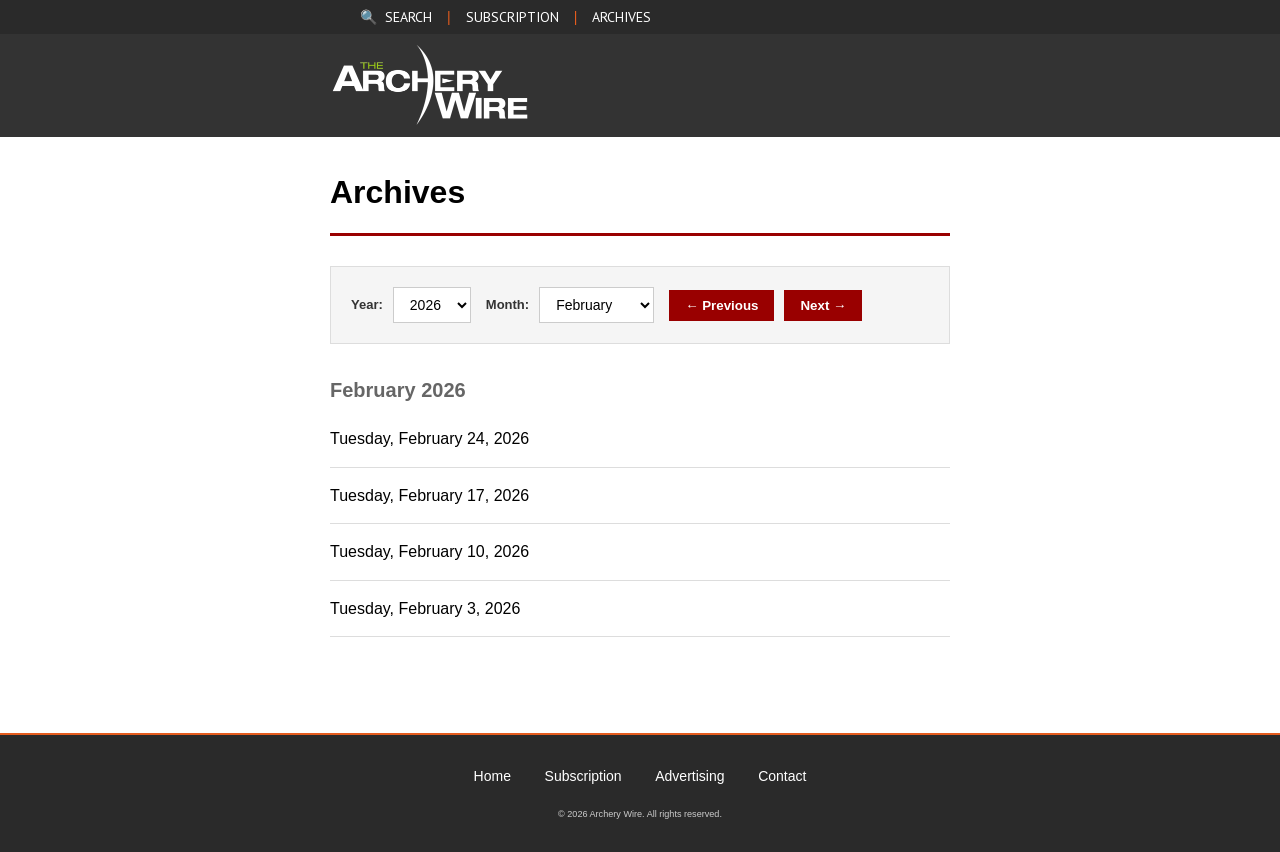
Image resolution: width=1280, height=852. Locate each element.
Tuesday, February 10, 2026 (429, 551)
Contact (782, 776)
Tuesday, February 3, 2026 (425, 608)
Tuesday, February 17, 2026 (429, 495)
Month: (507, 304)
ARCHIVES (621, 17)
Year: (367, 304)
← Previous (721, 305)
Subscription (583, 776)
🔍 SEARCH (396, 17)
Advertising (689, 776)
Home (492, 776)
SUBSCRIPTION (512, 17)
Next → (823, 305)
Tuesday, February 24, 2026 (429, 438)
